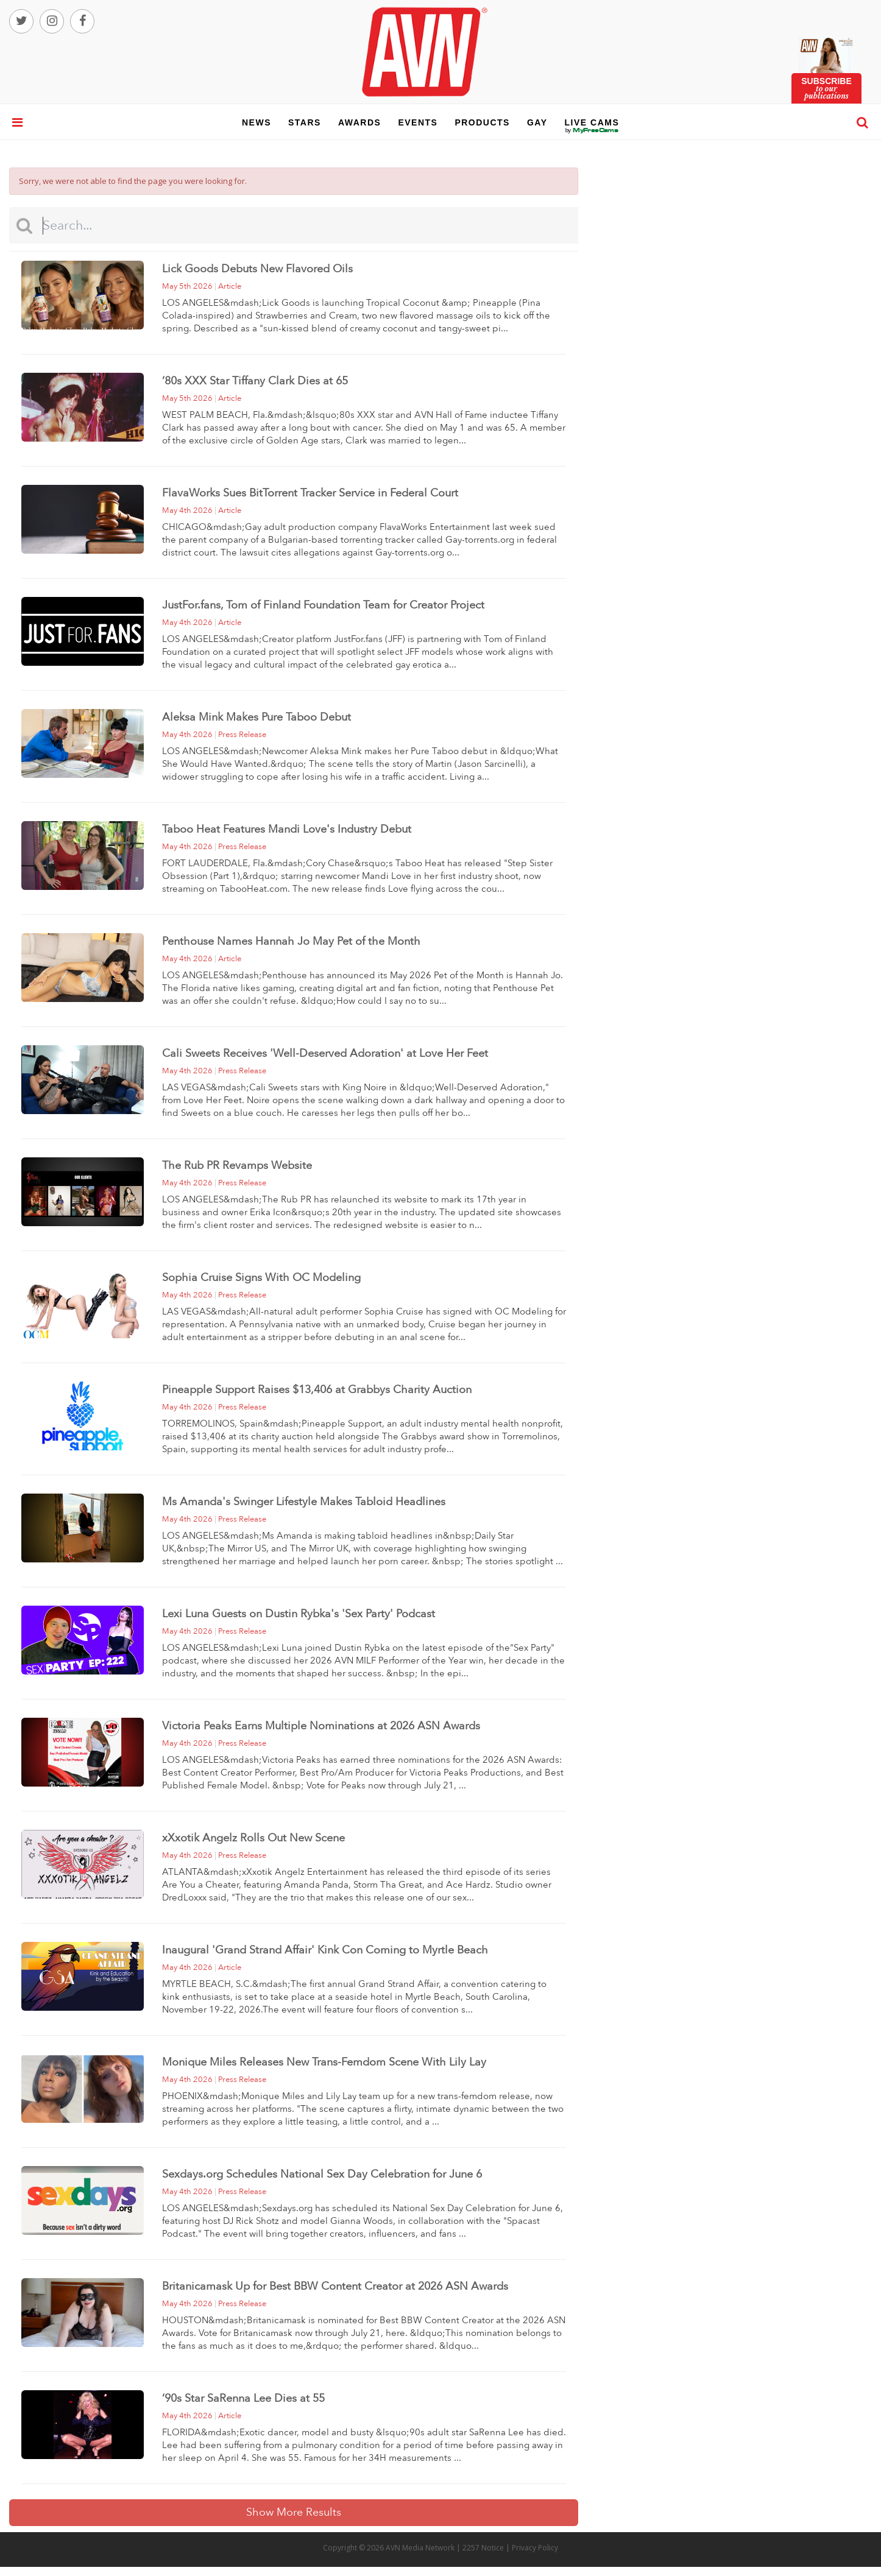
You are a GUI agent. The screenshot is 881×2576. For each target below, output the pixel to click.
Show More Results (293, 2512)
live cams (592, 130)
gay (537, 122)
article (229, 286)
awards (359, 122)
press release (242, 734)
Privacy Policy (535, 2547)
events (417, 122)
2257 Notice (483, 2547)
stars (304, 122)
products (482, 122)
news (256, 122)
